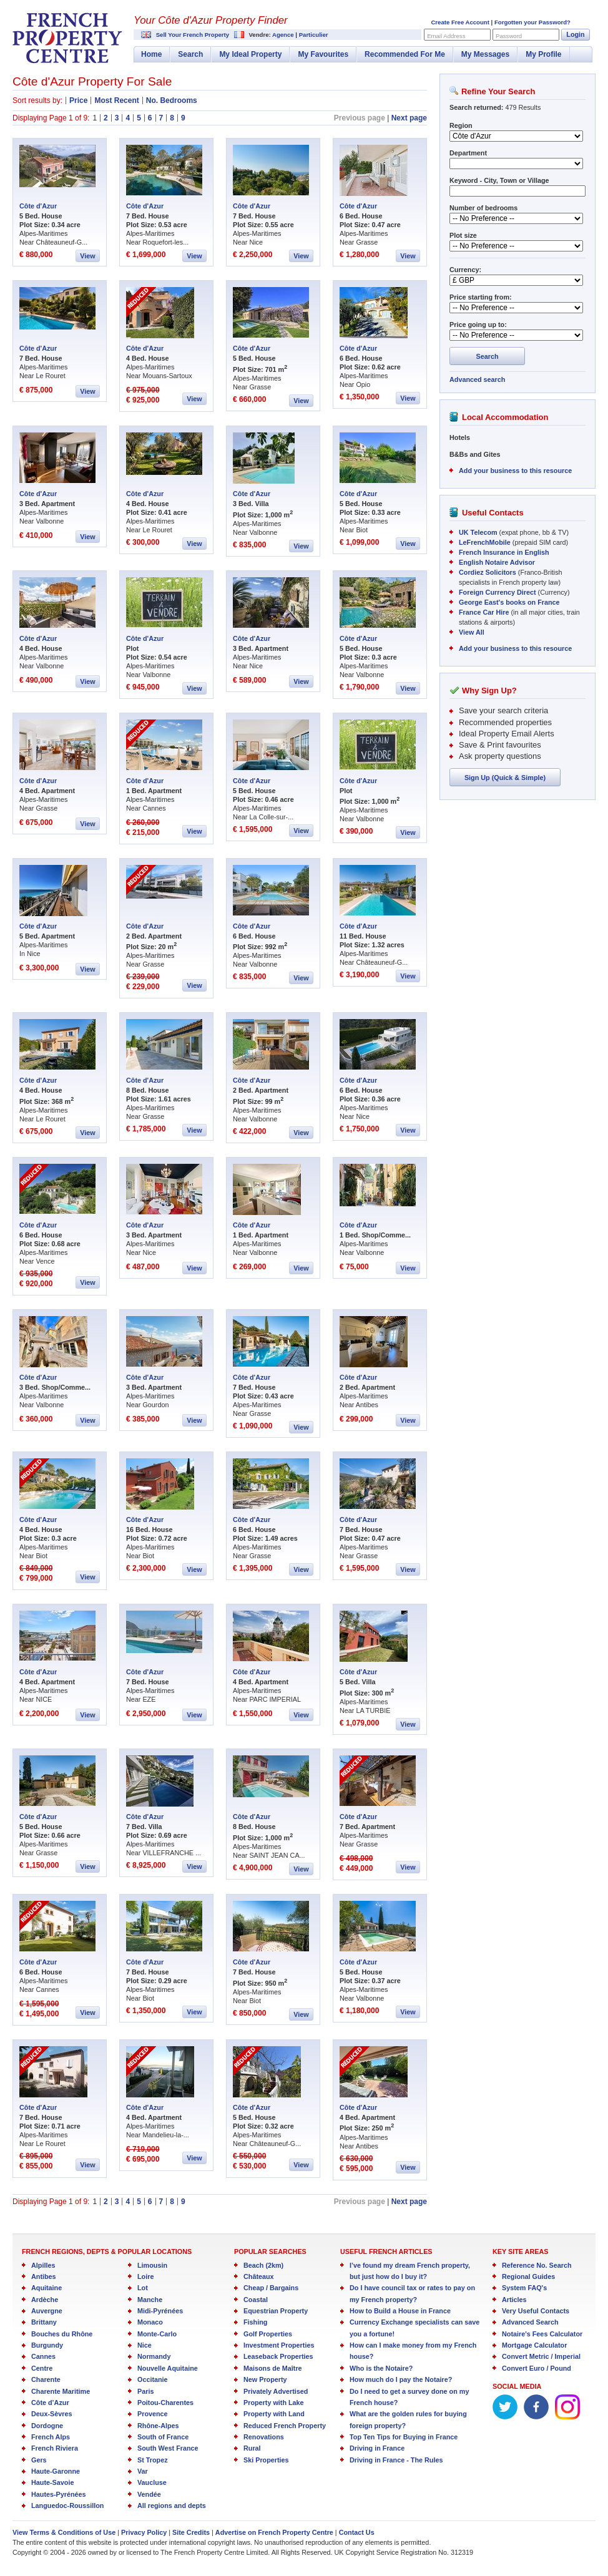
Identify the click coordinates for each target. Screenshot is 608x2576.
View (87, 256)
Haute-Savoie (52, 2482)
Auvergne (46, 2311)
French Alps (50, 2437)
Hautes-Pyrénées (58, 2494)
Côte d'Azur (38, 206)
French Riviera (54, 2448)
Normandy (153, 2356)
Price (78, 100)
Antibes (43, 2276)
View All (471, 632)
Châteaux (258, 2276)
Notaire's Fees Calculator (542, 2334)
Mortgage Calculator (534, 2345)
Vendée (149, 2494)
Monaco (150, 2322)
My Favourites (323, 54)
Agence (283, 34)
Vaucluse (152, 2482)
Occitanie (152, 2379)
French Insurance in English (504, 552)
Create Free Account (460, 22)
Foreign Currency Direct (497, 592)
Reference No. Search (537, 2265)
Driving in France (377, 2448)
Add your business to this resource (515, 470)
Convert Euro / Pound (536, 2368)
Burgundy (47, 2345)
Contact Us (357, 2532)
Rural (252, 2448)
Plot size (463, 235)
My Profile (543, 54)
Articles (514, 2299)
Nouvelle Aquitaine (167, 2368)
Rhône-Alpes (158, 2425)
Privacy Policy (144, 2532)
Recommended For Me (405, 54)
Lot (142, 2287)
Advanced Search (530, 2322)
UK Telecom (478, 532)
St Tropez (152, 2460)
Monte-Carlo (157, 2334)
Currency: (465, 269)
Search (190, 54)
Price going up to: (478, 324)
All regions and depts (171, 2505)
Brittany (44, 2322)
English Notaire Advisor (497, 562)
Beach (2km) (263, 2265)
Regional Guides (528, 2276)
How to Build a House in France (400, 2311)
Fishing (255, 2322)
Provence (152, 2413)
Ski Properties (266, 2460)
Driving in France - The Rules (396, 2460)
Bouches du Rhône (61, 2334)
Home (151, 54)
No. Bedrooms (171, 100)
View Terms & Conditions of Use (63, 2532)
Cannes (43, 2356)
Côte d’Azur (50, 2402)
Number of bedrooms (483, 208)
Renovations (263, 2437)
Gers (39, 2460)
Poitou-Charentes (165, 2402)
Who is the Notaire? (381, 2368)
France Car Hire (484, 612)
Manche (149, 2299)
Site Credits (191, 2532)
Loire (145, 2276)
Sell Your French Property (192, 34)
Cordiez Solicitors (487, 572)
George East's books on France (509, 602)
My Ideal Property (250, 54)
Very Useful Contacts (535, 2311)
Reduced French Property (284, 2425)
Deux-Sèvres (51, 2413)
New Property (265, 2379)
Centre (41, 2368)
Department (468, 153)
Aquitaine (46, 2287)
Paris (145, 2391)
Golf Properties (267, 2334)
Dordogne (47, 2425)
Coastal (255, 2299)
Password (509, 35)
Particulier (313, 34)
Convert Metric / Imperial (541, 2356)
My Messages (485, 54)
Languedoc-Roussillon (67, 2505)
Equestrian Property (275, 2311)
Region (461, 125)
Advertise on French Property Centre (274, 2532)
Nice (144, 2345)
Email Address (446, 35)
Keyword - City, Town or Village (499, 180)
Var (142, 2471)
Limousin (152, 2265)
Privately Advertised (275, 2391)
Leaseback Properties (278, 2356)
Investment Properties (278, 2345)
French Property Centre (67, 38)
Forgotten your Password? (532, 22)
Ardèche (44, 2299)
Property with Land (274, 2413)
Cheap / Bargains (270, 2287)
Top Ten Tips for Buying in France (404, 2437)
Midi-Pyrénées (160, 2311)
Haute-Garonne (55, 2471)
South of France (163, 2437)
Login (575, 34)
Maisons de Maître (272, 2368)
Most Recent (116, 100)
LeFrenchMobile (485, 542)
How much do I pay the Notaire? (401, 2379)
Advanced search (477, 379)
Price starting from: (480, 297)
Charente (46, 2379)
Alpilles (43, 2265)
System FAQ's (524, 2287)
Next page (409, 118)
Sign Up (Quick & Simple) (505, 777)
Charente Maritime (60, 2391)
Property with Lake (273, 2402)
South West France (168, 2448)
